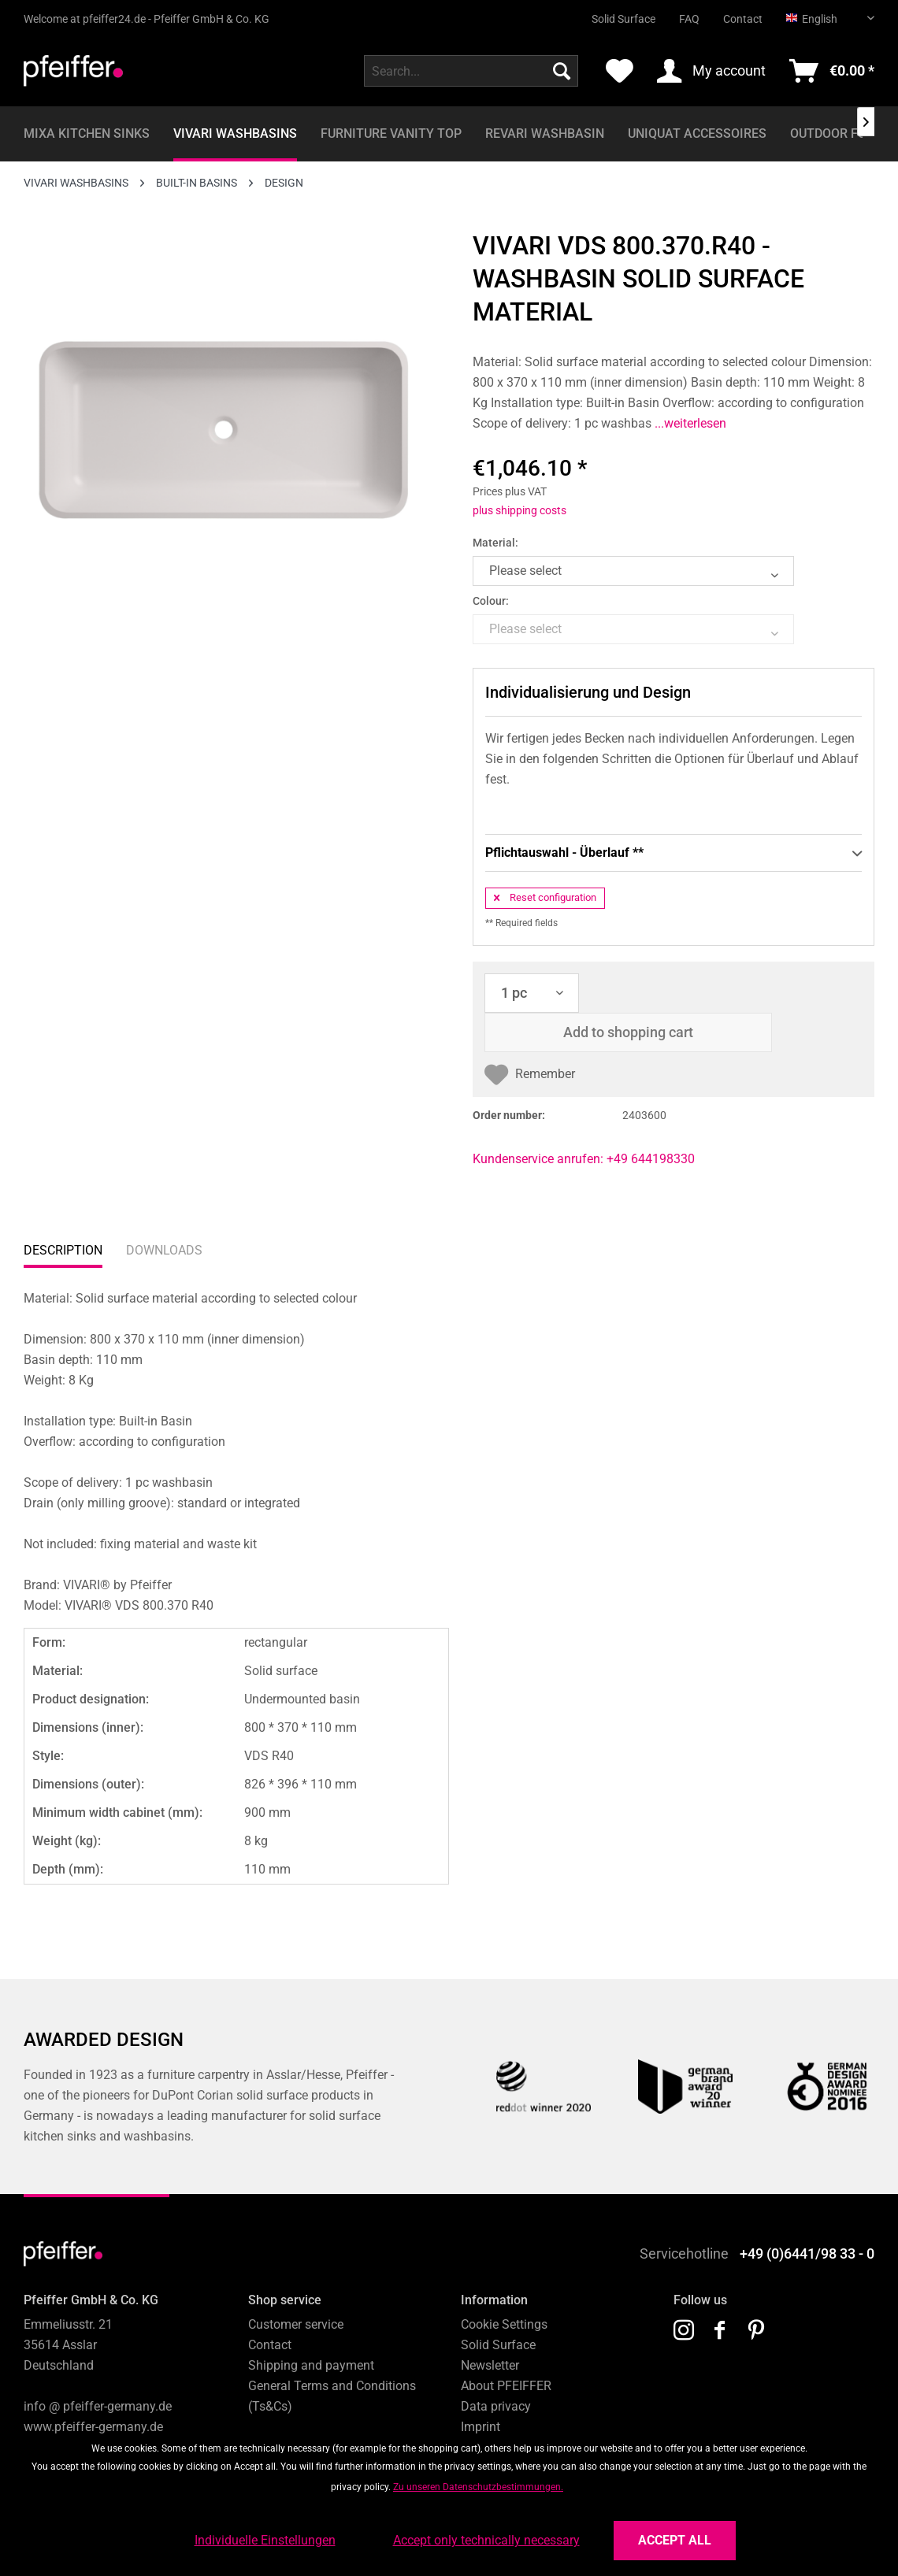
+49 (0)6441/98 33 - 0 (807, 2253)
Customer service (295, 2324)
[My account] (711, 71)
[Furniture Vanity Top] (391, 133)
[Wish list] (619, 71)
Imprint (480, 2426)
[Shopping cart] (831, 71)
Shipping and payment (311, 2365)
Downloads (164, 1250)
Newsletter (490, 2365)
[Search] (561, 71)
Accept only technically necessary (486, 2540)
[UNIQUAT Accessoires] (697, 133)
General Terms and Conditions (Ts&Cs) (332, 2396)
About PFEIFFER (506, 2385)
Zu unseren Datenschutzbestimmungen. (478, 2487)
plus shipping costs (519, 510)
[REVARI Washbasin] (544, 133)
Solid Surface (623, 19)
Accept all (674, 2540)
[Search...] (471, 71)
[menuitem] (611, 12)
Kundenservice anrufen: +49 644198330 (584, 1158)
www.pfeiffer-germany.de (93, 2426)
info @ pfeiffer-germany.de (98, 2406)
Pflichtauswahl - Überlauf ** (673, 853)
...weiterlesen (688, 423)
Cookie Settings (504, 2324)
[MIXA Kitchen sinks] (86, 133)
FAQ (689, 19)
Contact (743, 19)
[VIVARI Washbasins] (235, 133)
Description (63, 1250)
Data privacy (496, 2406)
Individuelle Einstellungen (265, 2540)
